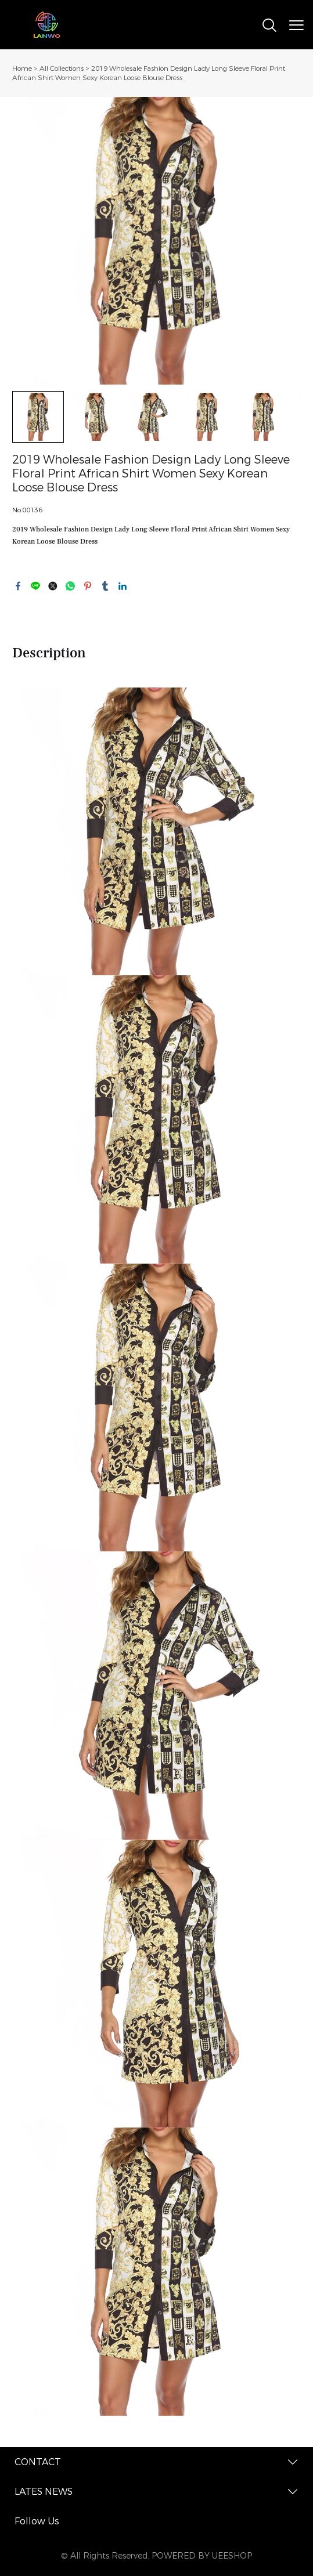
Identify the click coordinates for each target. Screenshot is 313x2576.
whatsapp (70, 586)
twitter (53, 586)
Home (22, 68)
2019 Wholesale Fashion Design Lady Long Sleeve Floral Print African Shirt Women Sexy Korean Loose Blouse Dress (148, 73)
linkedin (122, 586)
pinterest (87, 586)
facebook (18, 586)
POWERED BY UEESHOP (202, 2555)
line (35, 586)
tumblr (105, 586)
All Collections (61, 68)
